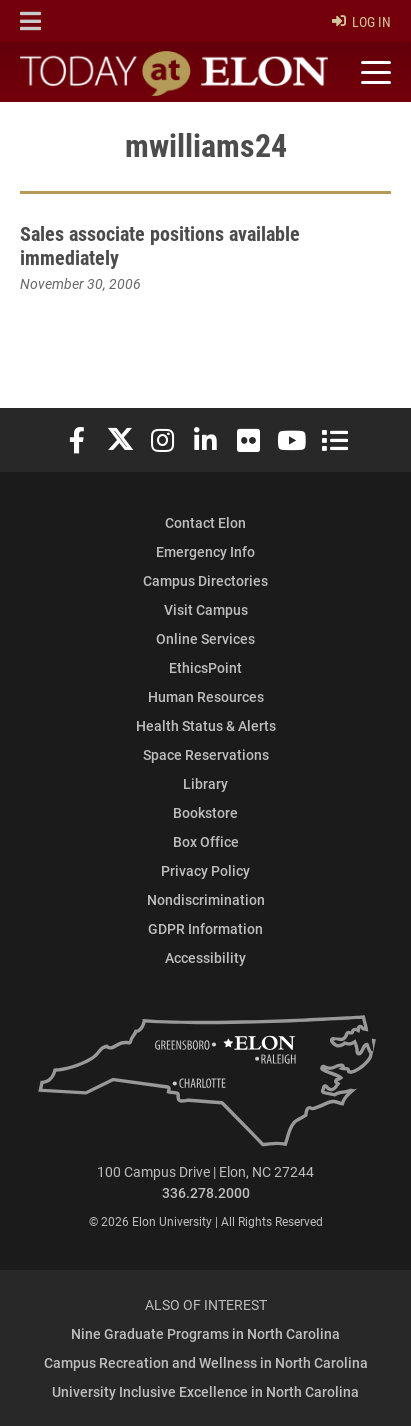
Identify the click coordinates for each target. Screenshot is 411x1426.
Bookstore (205, 812)
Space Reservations (206, 754)
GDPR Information (205, 928)
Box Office (206, 841)
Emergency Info (205, 551)
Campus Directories (205, 580)
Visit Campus (206, 609)
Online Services (205, 638)
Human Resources (206, 696)
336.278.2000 (206, 1192)
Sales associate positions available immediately (160, 245)
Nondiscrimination (206, 899)
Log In (361, 21)
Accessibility (205, 957)
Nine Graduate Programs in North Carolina (205, 1333)
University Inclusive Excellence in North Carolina (205, 1391)
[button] (30, 21)
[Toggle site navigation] (373, 73)
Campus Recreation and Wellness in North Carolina (206, 1362)
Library (205, 783)
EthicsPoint (205, 667)
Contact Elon (205, 522)
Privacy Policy (205, 870)
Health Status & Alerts (206, 725)
